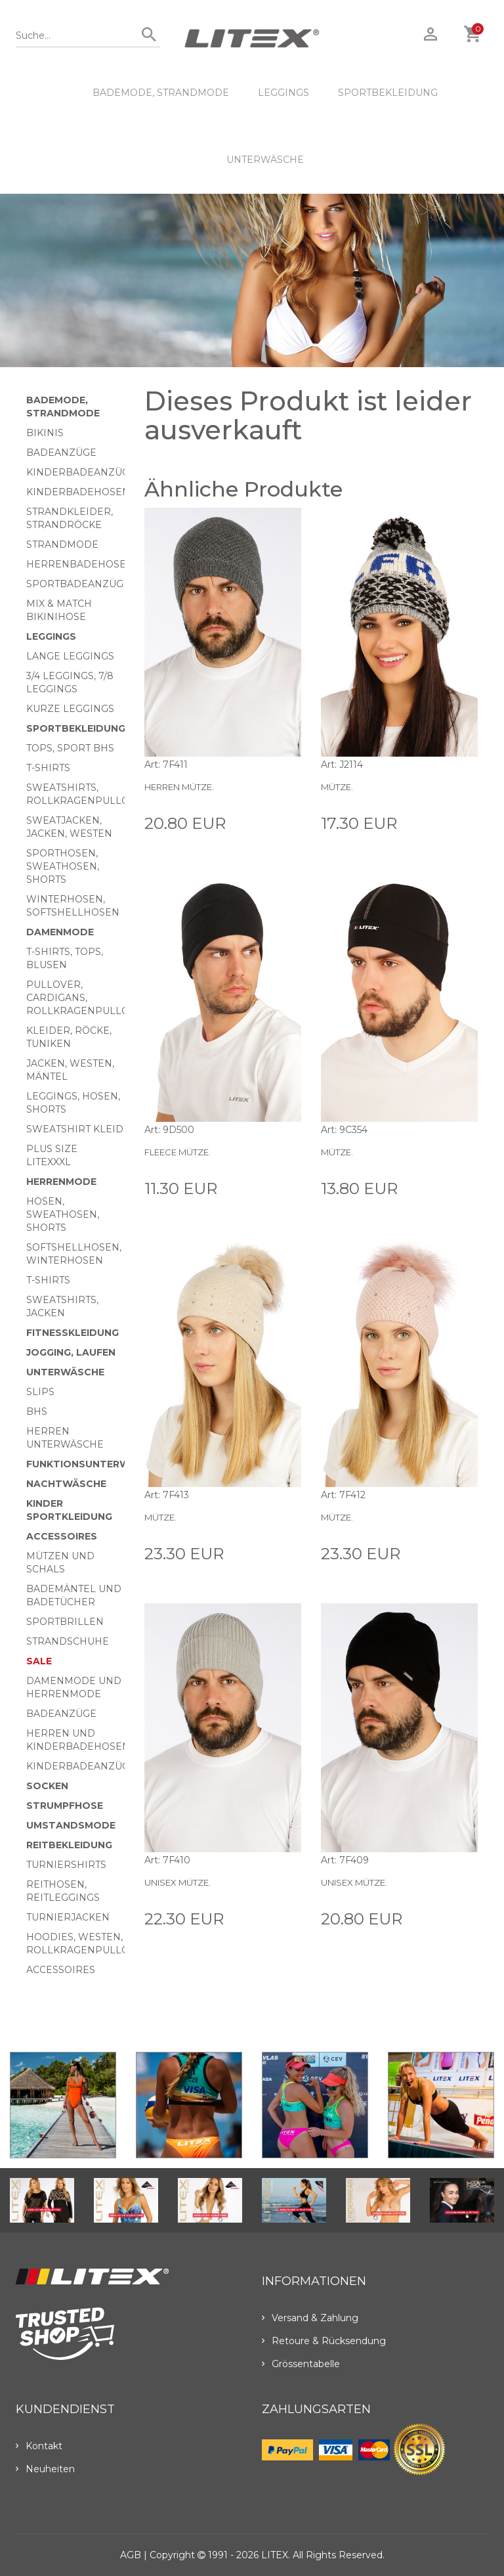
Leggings (283, 93)
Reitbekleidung (69, 1845)
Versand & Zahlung (310, 2318)
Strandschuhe (67, 1641)
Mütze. (337, 787)
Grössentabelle (301, 2364)
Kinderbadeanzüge (81, 472)
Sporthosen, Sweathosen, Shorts (62, 866)
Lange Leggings (70, 656)
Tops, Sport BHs (70, 748)
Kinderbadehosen (78, 492)
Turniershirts (66, 1865)
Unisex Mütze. (177, 1882)
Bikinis (45, 433)
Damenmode (60, 932)
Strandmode (62, 544)
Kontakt (39, 2446)
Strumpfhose (64, 1805)
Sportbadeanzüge (78, 584)
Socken (47, 1786)
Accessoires (61, 1536)
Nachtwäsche (66, 1484)
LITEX (274, 2555)
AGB (130, 2555)
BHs (36, 1411)
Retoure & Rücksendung (324, 2341)
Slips (40, 1392)
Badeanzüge (61, 452)
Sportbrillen (65, 1622)
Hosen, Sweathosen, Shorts (62, 1214)
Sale (39, 1661)
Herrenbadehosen (80, 564)
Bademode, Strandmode (161, 93)
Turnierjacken (68, 1917)
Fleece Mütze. (177, 1152)
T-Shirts (48, 768)
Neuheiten (45, 2469)
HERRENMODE (61, 1182)
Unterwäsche (265, 160)
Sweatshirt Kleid (74, 1129)
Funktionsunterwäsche (94, 1464)
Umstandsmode (71, 1825)
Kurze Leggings (70, 709)
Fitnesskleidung (72, 1333)
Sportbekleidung (388, 93)
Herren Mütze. (179, 787)
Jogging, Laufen (71, 1352)
